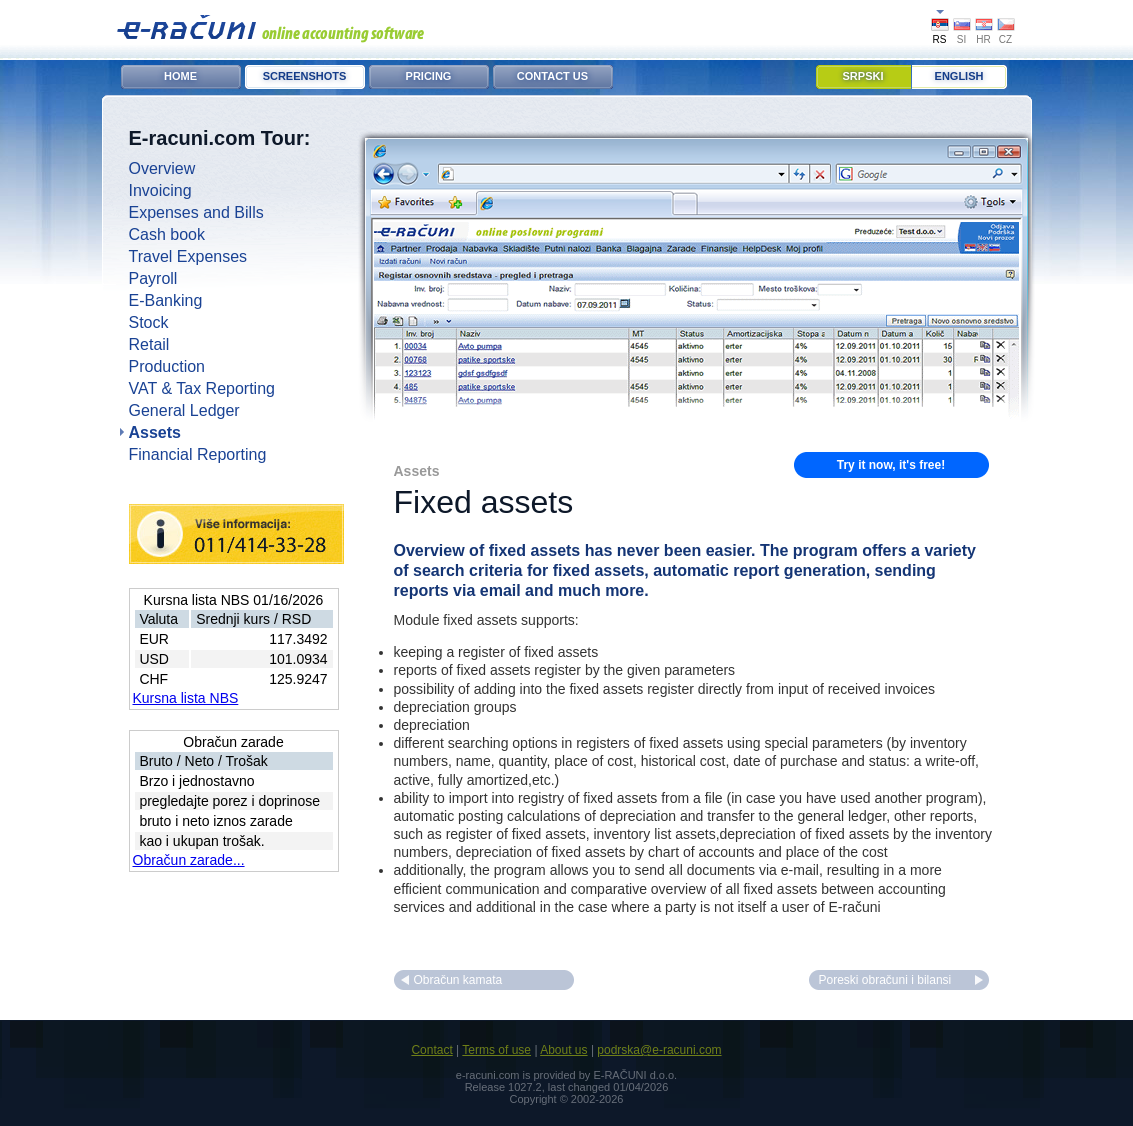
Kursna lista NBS (186, 698)
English (959, 76)
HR (983, 39)
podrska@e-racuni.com (659, 1050)
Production (167, 366)
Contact (431, 1050)
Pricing (429, 76)
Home (180, 76)
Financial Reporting (198, 454)
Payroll (153, 278)
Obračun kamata (458, 980)
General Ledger (184, 410)
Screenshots (305, 76)
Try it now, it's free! (891, 465)
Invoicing (160, 190)
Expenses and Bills (196, 212)
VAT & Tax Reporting (202, 388)
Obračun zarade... (189, 860)
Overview (162, 168)
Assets (155, 432)
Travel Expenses (188, 256)
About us (563, 1050)
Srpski (863, 76)
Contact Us (552, 76)
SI (961, 39)
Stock (149, 322)
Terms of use (496, 1050)
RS (940, 39)
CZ (1005, 39)
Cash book (167, 234)
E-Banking (166, 300)
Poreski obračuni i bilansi (885, 980)
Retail (149, 344)
